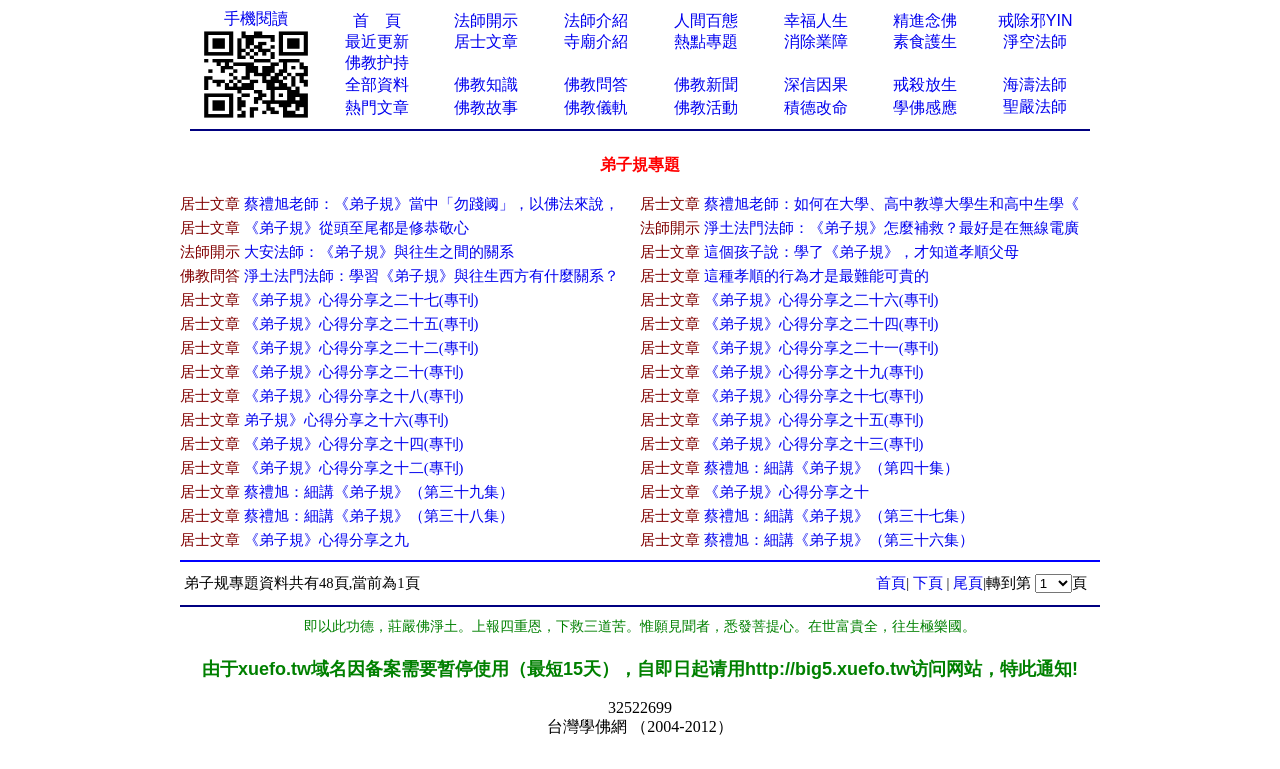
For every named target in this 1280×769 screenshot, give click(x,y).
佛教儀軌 (596, 107)
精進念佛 (925, 20)
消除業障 (816, 41)
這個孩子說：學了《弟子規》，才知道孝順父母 (861, 252)
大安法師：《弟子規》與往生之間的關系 (379, 252)
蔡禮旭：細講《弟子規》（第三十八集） (379, 516)
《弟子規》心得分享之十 (786, 492)
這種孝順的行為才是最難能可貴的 (816, 276)
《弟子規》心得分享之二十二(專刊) (361, 348)
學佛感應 (925, 107)
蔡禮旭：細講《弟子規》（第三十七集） (839, 516)
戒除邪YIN (1035, 20)
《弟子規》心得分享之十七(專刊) (814, 396)
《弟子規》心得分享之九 (326, 540)
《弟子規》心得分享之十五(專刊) (814, 420)
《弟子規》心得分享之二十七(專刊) (361, 300)
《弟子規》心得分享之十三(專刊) (814, 444)
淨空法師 (1035, 41)
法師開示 (486, 20)
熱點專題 (706, 41)
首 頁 (377, 20)
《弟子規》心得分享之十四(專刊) (354, 444)
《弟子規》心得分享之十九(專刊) (814, 372)
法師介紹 (596, 20)
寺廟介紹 (596, 41)
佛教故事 (486, 107)
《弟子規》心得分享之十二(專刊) (354, 468)
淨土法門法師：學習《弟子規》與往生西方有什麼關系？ (431, 276)
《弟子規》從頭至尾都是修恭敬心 (356, 228)
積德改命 (816, 107)
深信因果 (816, 84)
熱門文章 (377, 107)
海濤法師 (1035, 84)
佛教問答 (596, 84)
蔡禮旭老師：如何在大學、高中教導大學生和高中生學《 (891, 204)
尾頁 (968, 583)
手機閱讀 (256, 18)
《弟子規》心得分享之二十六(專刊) (821, 300)
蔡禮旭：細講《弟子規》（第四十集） (831, 468)
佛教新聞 (706, 84)
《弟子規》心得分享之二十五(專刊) (361, 324)
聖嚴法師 (1035, 106)
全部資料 (377, 84)
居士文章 (486, 41)
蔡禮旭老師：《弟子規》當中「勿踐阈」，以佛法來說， (431, 204)
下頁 (928, 583)
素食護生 (925, 41)
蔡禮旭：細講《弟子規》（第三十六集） (839, 540)
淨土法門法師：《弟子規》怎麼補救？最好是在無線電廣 (891, 228)
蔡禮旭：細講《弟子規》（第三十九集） (379, 492)
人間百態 (706, 20)
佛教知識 (486, 84)
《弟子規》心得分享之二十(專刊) (354, 372)
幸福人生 (816, 20)
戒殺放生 (925, 84)
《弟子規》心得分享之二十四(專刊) (821, 324)
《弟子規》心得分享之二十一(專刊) (821, 348)
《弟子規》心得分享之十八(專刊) (354, 396)
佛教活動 (706, 107)
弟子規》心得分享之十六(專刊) (346, 420)
